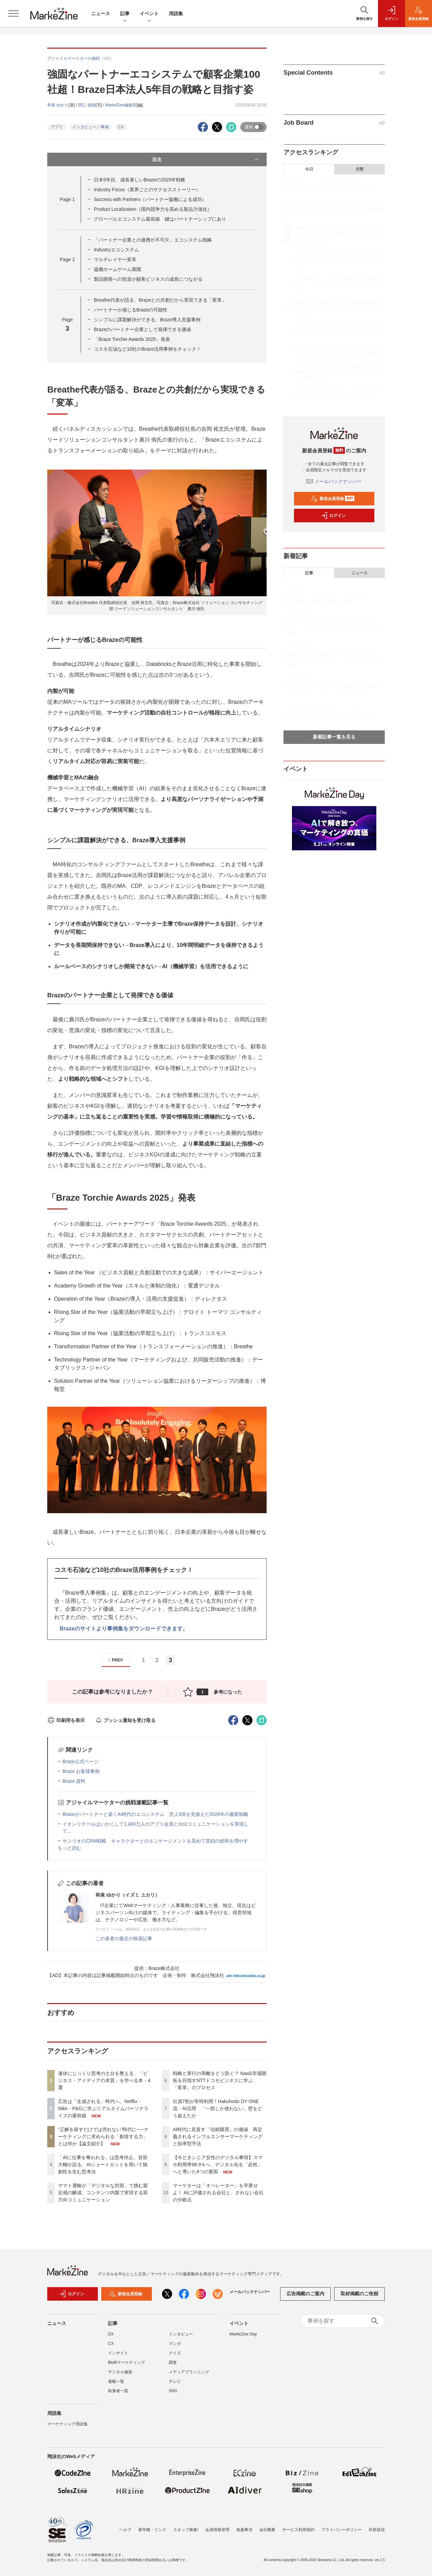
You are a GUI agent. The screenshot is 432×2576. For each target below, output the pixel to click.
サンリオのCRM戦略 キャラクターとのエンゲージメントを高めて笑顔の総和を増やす (155, 1841)
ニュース (100, 13)
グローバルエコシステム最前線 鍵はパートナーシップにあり (160, 219)
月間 (359, 169)
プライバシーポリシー (341, 2529)
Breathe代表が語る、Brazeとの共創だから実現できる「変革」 (160, 300)
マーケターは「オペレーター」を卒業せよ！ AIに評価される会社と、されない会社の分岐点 (218, 2192)
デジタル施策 (120, 2372)
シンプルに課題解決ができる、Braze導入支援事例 (147, 319)
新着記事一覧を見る (334, 737)
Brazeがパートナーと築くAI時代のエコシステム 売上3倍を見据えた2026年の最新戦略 (155, 1814)
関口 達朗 (87, 105)
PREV (114, 1660)
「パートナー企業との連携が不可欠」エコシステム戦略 (153, 240)
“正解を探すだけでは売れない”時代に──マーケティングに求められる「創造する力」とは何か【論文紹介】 (103, 2136)
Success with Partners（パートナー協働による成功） (150, 199)
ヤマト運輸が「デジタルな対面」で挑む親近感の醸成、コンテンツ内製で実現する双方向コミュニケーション (103, 2192)
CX (121, 127)
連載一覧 (116, 2381)
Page (67, 199)
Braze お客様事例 (81, 1771)
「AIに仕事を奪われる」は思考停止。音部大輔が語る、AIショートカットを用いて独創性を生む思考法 (102, 2164)
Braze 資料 (73, 1781)
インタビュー (181, 2334)
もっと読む (69, 1848)
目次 (206, 159)
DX (111, 2334)
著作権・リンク (152, 2529)
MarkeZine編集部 (121, 105)
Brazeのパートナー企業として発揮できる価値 (142, 329)
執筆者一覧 (118, 2391)
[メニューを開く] (13, 13)
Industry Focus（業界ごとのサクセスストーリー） (147, 189)
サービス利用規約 (298, 2529)
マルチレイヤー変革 (115, 259)
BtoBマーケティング (126, 2362)
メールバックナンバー (334, 481)
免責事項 (244, 2529)
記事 (125, 14)
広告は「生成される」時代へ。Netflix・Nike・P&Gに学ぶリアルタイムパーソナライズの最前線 (103, 2108)
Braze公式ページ (80, 1761)
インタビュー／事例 (90, 127)
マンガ (175, 2343)
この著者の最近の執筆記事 (124, 1938)
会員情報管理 (217, 2529)
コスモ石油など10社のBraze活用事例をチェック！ (147, 349)
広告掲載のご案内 (305, 2293)
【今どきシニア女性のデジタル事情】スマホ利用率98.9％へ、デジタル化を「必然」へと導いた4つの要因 (218, 2164)
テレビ (175, 2381)
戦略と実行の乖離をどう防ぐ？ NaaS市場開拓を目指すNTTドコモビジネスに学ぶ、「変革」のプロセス (219, 2080)
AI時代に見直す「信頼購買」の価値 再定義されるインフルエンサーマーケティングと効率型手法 (218, 2136)
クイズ (175, 2353)
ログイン (333, 515)
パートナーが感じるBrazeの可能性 (131, 309)
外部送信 (377, 2529)
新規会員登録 (332, 498)
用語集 (176, 13)
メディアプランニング (189, 2372)
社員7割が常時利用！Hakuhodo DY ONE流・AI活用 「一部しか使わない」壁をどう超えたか (217, 2108)
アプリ (57, 127)
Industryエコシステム (116, 249)
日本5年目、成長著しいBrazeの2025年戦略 (140, 179)
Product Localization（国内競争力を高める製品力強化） (153, 209)
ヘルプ (125, 2529)
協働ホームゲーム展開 (117, 269)
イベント (149, 14)
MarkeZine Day (243, 2334)
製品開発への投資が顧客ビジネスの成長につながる (148, 279)
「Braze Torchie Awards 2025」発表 (132, 339)
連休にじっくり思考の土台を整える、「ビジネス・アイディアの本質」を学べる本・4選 (104, 2080)
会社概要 (267, 2529)
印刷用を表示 (66, 1720)
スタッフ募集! (185, 2529)
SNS (173, 2391)
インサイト (118, 2353)
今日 (309, 169)
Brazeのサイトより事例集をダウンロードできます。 (124, 1628)
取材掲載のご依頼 (359, 2293)
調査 (173, 2362)
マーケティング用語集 (67, 2424)
